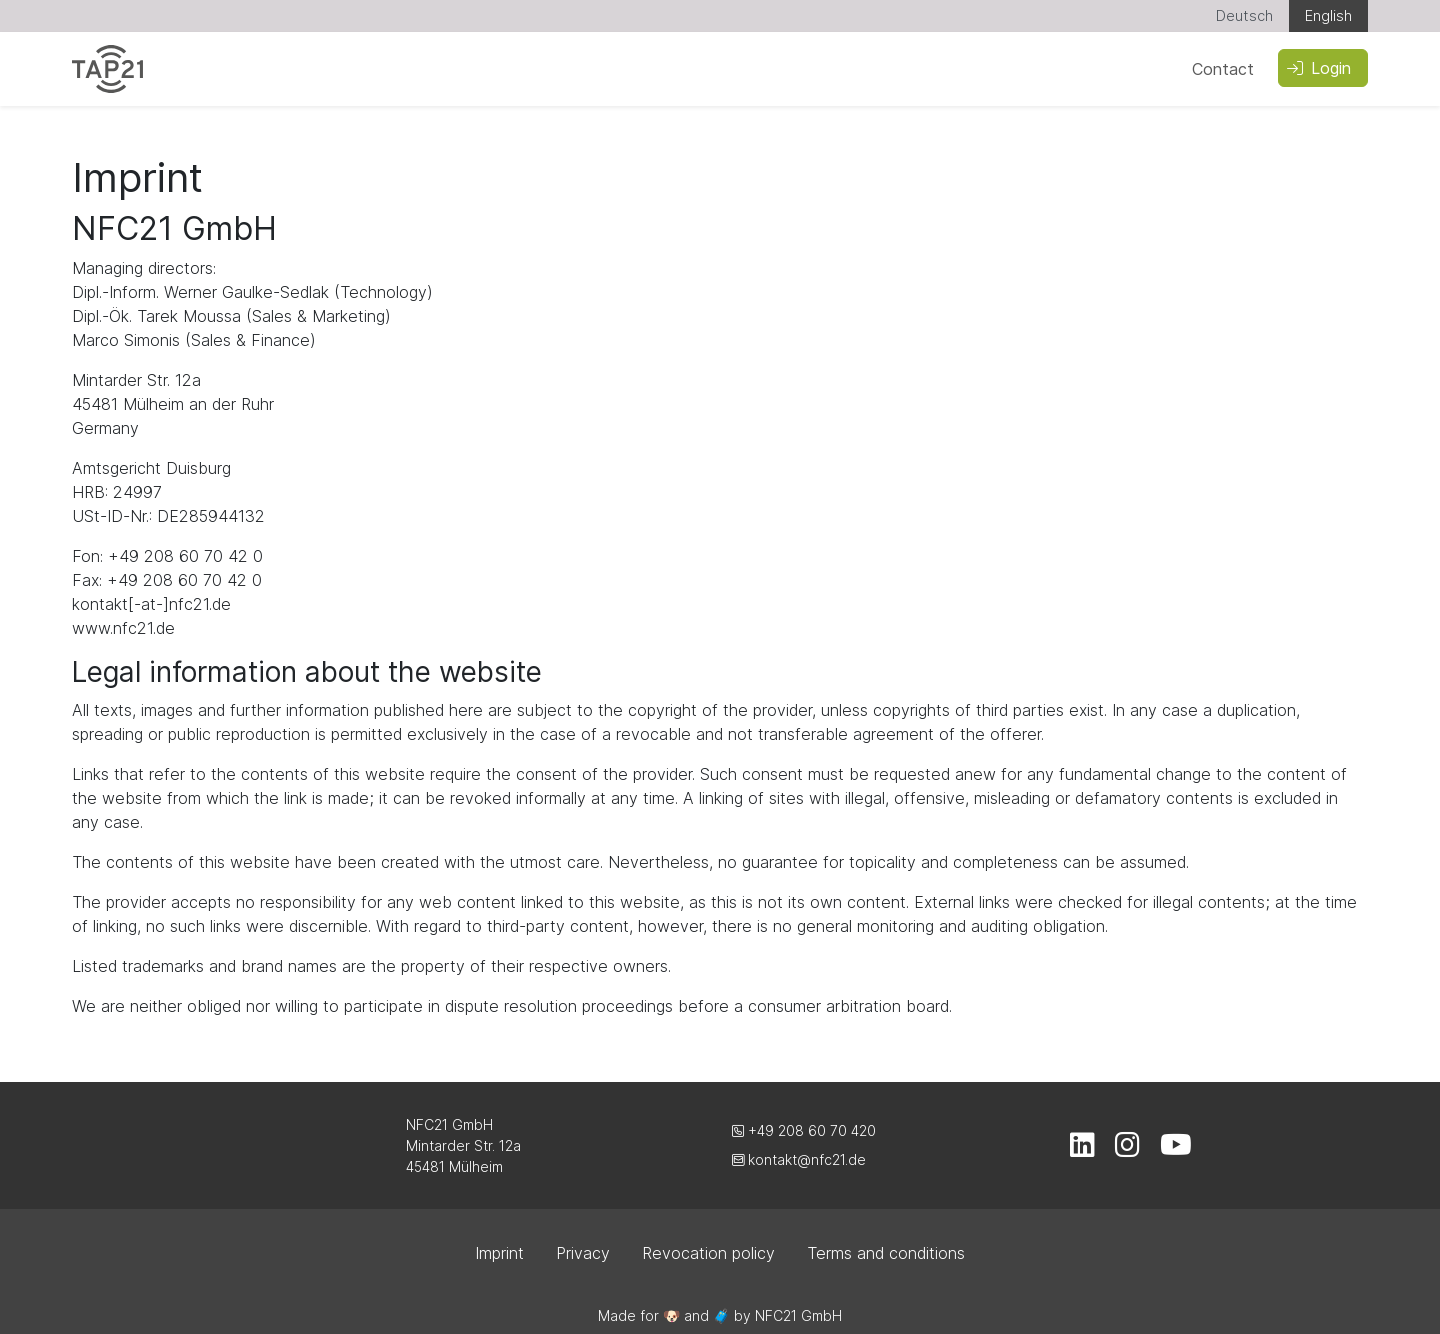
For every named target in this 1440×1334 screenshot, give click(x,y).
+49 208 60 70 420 (804, 1130)
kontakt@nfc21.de (799, 1159)
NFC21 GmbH (798, 1315)
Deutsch (1244, 15)
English (1328, 15)
